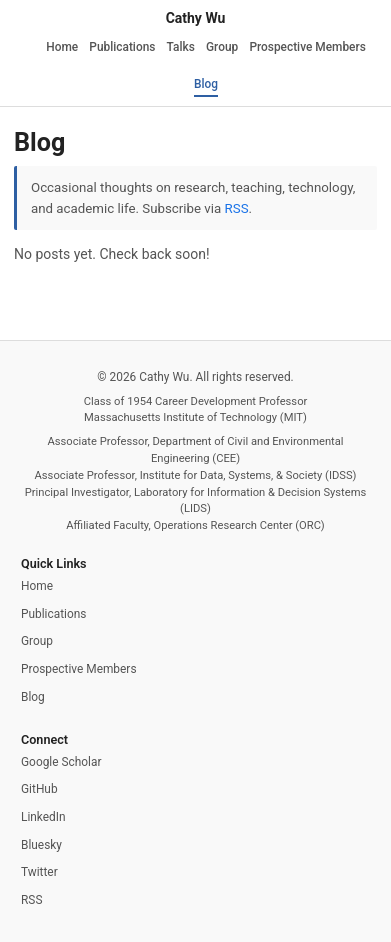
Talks (181, 47)
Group (222, 47)
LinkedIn (43, 817)
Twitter (39, 872)
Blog (206, 84)
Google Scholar (61, 762)
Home (62, 47)
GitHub (39, 789)
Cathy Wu (196, 18)
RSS (237, 208)
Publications (122, 47)
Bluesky (41, 845)
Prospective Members (307, 47)
